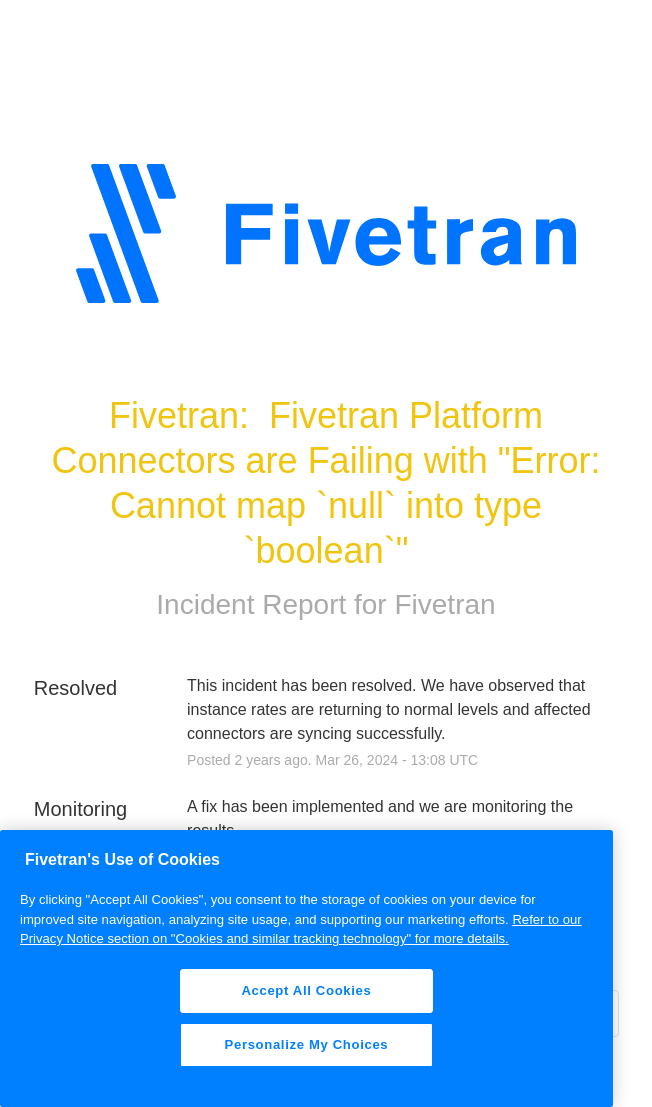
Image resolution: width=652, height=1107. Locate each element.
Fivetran (444, 604)
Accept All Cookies (306, 990)
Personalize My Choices (307, 1044)
